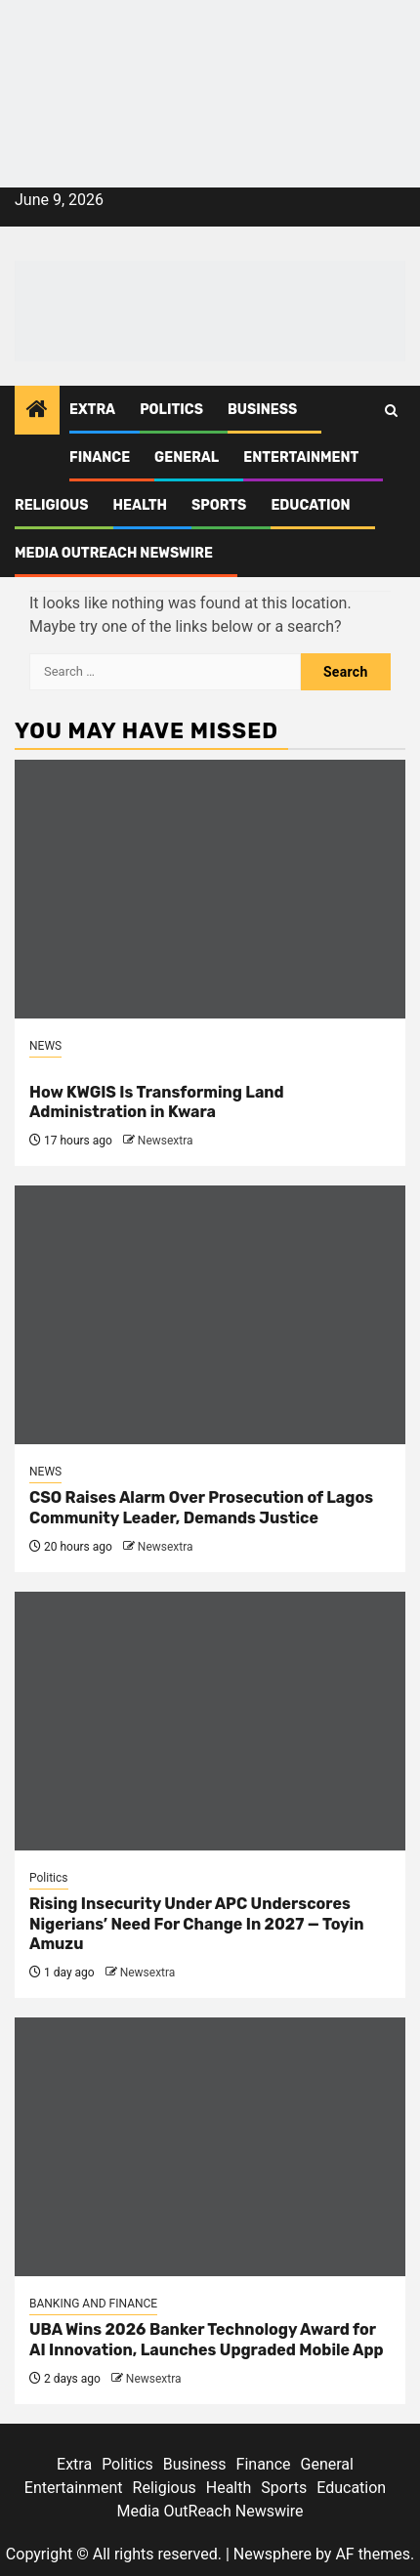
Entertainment (300, 457)
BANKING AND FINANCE (93, 2303)
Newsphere (272, 2554)
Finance (99, 457)
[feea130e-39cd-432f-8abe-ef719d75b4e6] (210, 53)
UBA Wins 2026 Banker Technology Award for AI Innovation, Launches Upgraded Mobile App (206, 2339)
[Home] (37, 411)
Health (140, 505)
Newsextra (165, 1140)
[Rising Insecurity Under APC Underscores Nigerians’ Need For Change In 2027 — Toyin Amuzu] (210, 1721)
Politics (171, 409)
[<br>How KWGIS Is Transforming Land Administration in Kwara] (210, 889)
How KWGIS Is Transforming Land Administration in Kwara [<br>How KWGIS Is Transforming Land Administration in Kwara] (156, 1102)
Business (262, 409)
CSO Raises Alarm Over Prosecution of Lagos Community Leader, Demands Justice (201, 1507)
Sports (218, 505)
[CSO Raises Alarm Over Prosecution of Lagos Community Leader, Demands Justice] (210, 1314)
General (186, 457)
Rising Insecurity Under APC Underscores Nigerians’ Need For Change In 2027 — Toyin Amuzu (196, 1924)
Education (310, 505)
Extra (92, 409)
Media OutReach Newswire (114, 553)
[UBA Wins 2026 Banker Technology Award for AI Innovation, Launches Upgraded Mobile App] (210, 2146)
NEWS (45, 1046)
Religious (52, 505)
